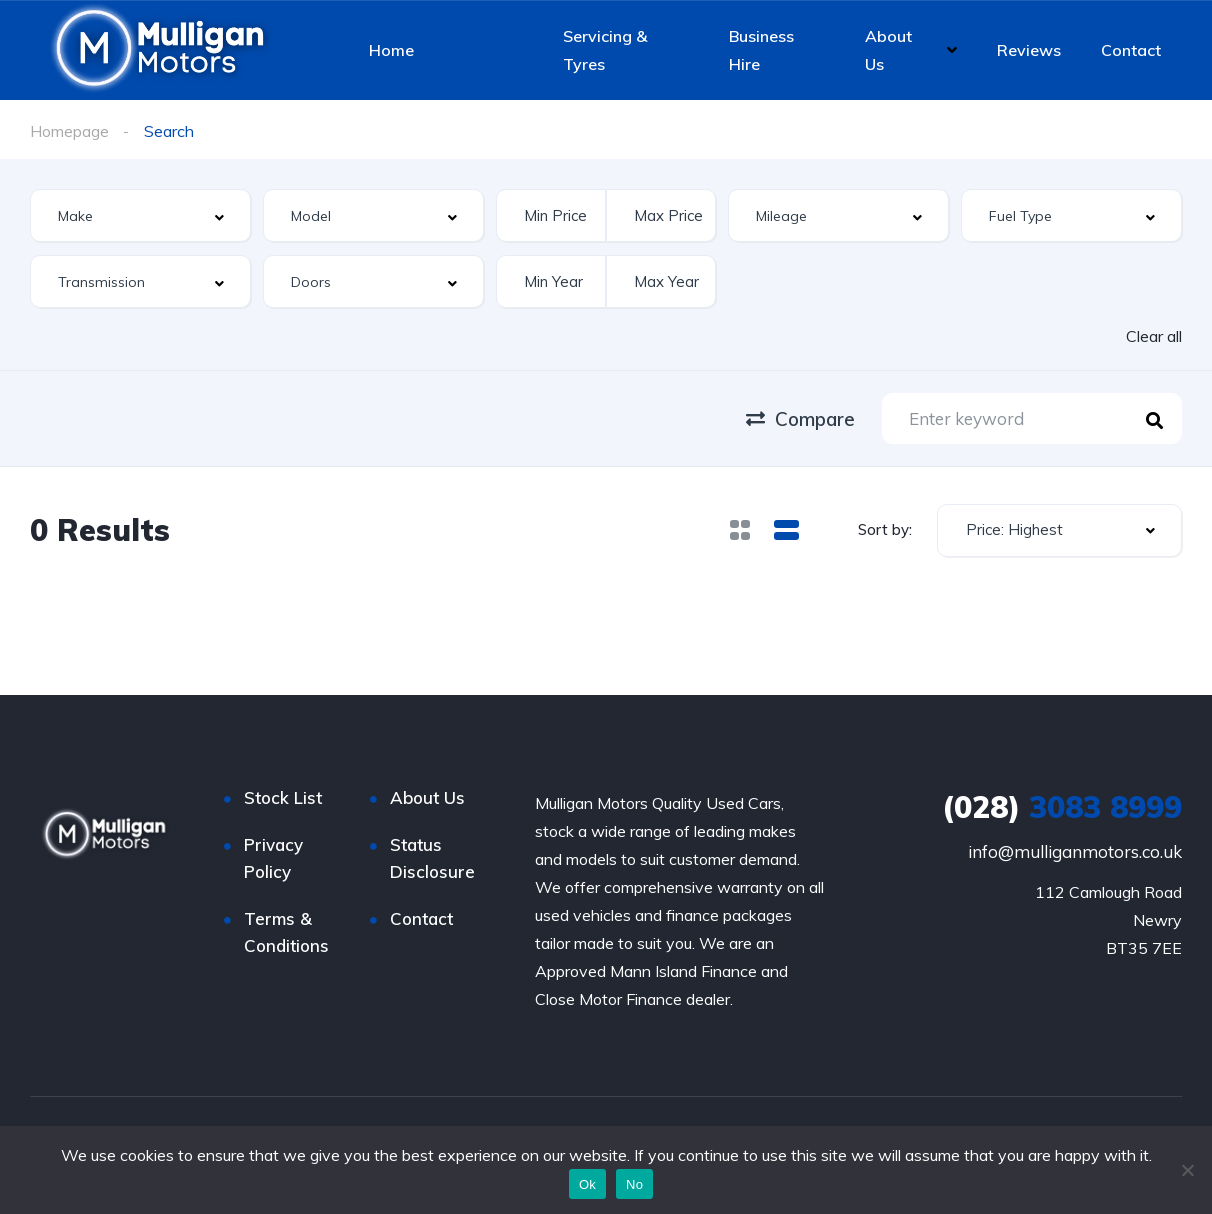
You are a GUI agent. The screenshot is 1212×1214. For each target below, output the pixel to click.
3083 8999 (1062, 807)
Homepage (69, 131)
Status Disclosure (432, 858)
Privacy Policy (273, 858)
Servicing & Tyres (605, 50)
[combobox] (140, 215)
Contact (1131, 50)
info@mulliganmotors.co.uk (1075, 851)
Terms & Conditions (286, 932)
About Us (888, 50)
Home (391, 50)
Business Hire (761, 50)
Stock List (475, 50)
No (634, 1184)
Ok (587, 1184)
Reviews (1029, 50)
